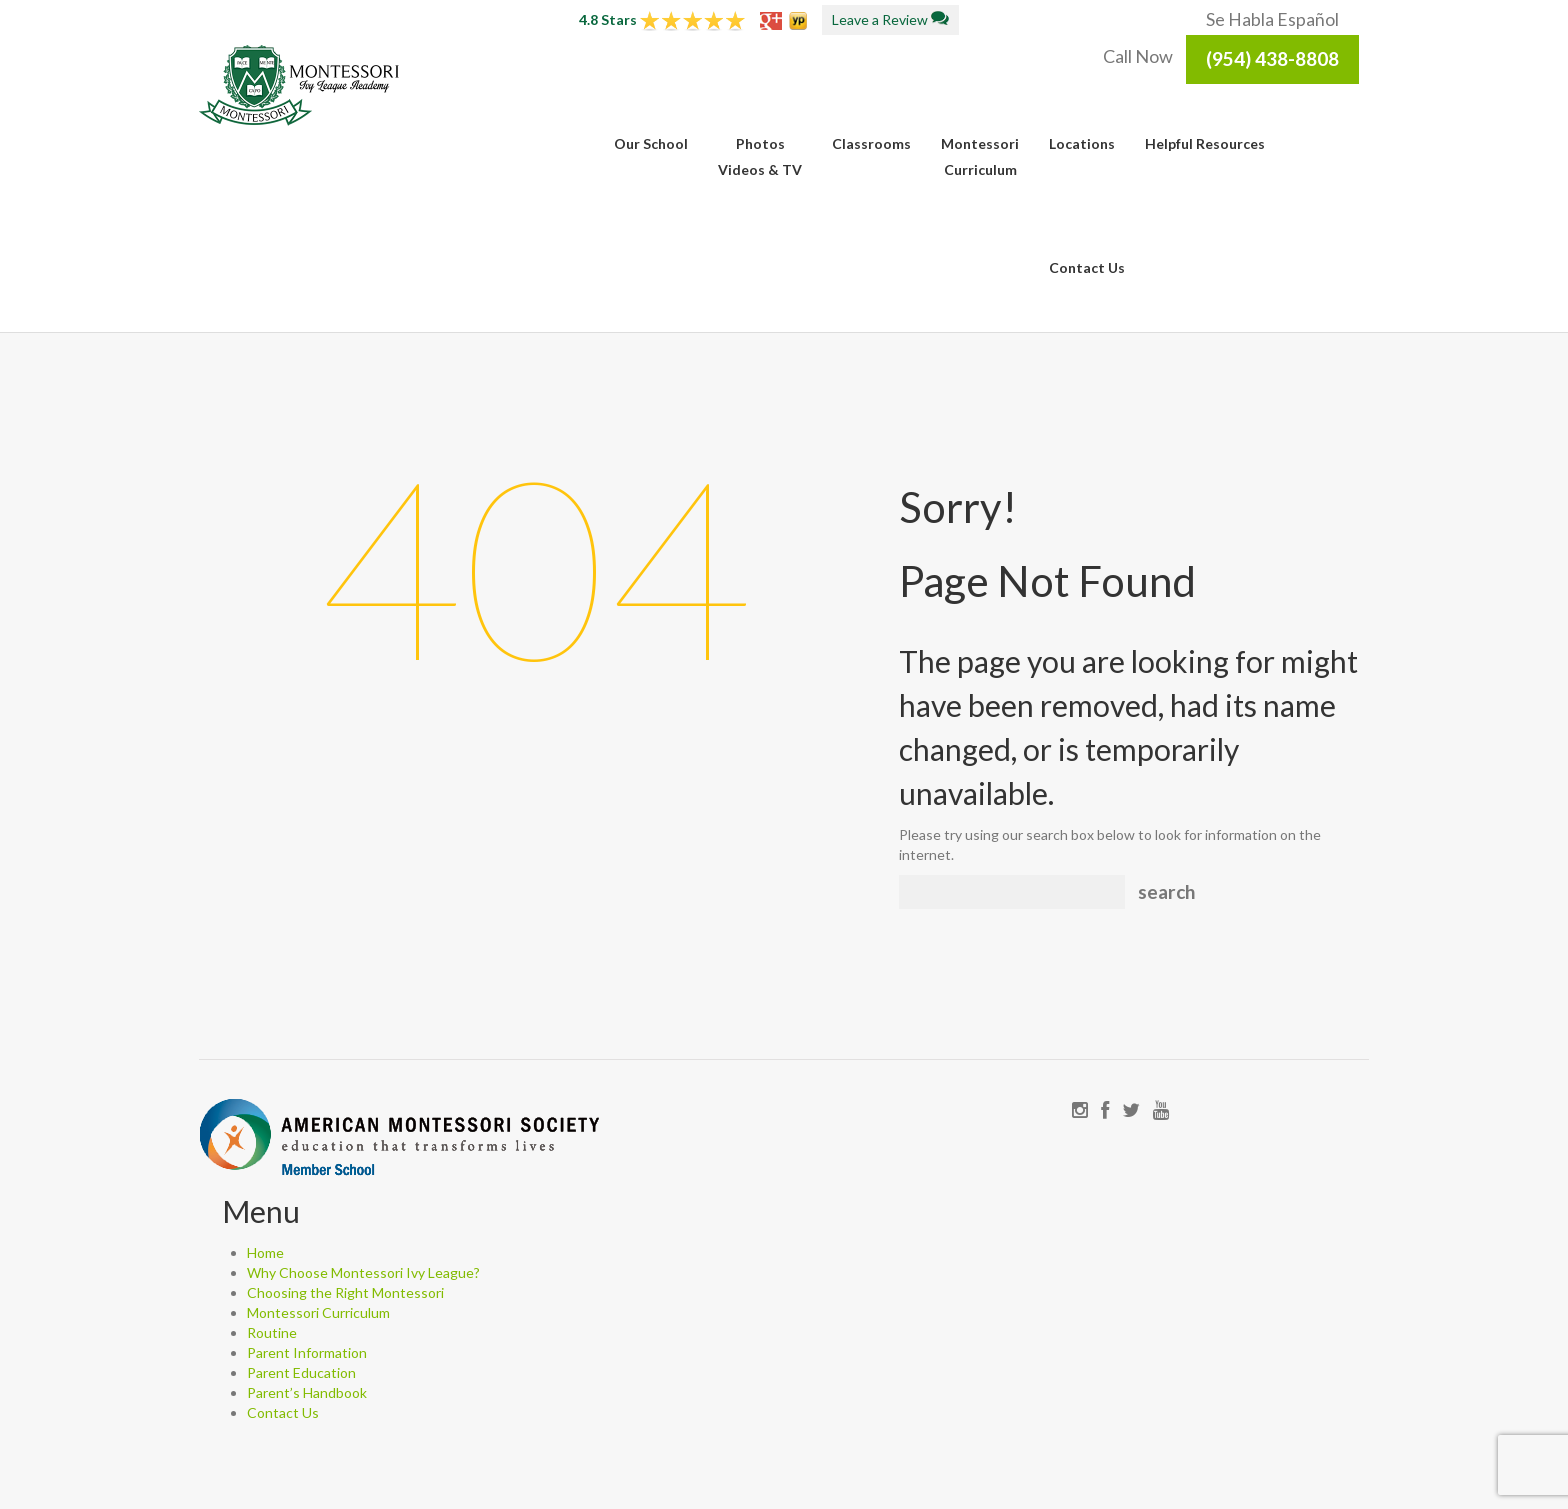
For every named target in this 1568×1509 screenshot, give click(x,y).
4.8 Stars (662, 19)
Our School (651, 143)
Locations (1082, 143)
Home (265, 1252)
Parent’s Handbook (307, 1392)
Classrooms (871, 143)
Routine (272, 1332)
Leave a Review (890, 19)
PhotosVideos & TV (760, 156)
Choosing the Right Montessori (345, 1292)
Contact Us (1087, 267)
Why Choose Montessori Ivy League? (363, 1272)
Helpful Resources (1205, 143)
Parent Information (307, 1352)
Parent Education (301, 1372)
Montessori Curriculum (318, 1312)
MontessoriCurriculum (980, 156)
